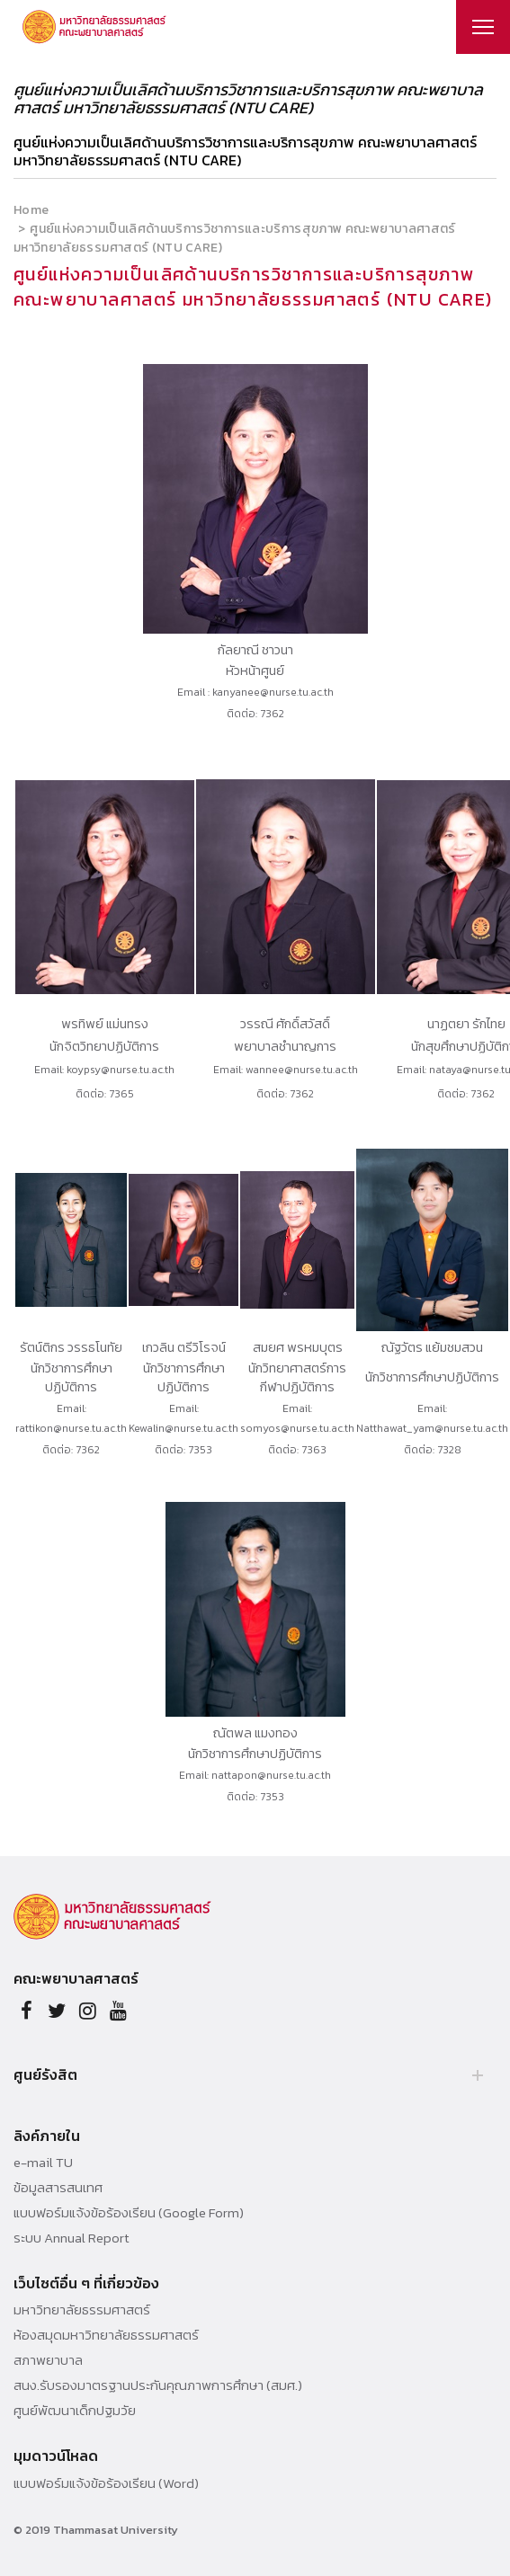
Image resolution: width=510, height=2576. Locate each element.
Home (31, 209)
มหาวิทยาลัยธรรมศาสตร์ (81, 2310)
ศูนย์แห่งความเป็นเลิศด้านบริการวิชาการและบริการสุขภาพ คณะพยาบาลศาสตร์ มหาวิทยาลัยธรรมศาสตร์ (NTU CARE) (245, 151)
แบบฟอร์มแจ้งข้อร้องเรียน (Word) (106, 2483)
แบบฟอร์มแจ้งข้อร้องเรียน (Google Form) (128, 2213)
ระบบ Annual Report (71, 2238)
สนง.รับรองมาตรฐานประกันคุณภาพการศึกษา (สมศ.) (157, 2385)
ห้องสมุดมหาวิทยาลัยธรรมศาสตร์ (106, 2335)
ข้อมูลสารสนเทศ (58, 2188)
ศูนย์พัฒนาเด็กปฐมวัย (74, 2411)
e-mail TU (43, 2162)
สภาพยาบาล (48, 2360)
